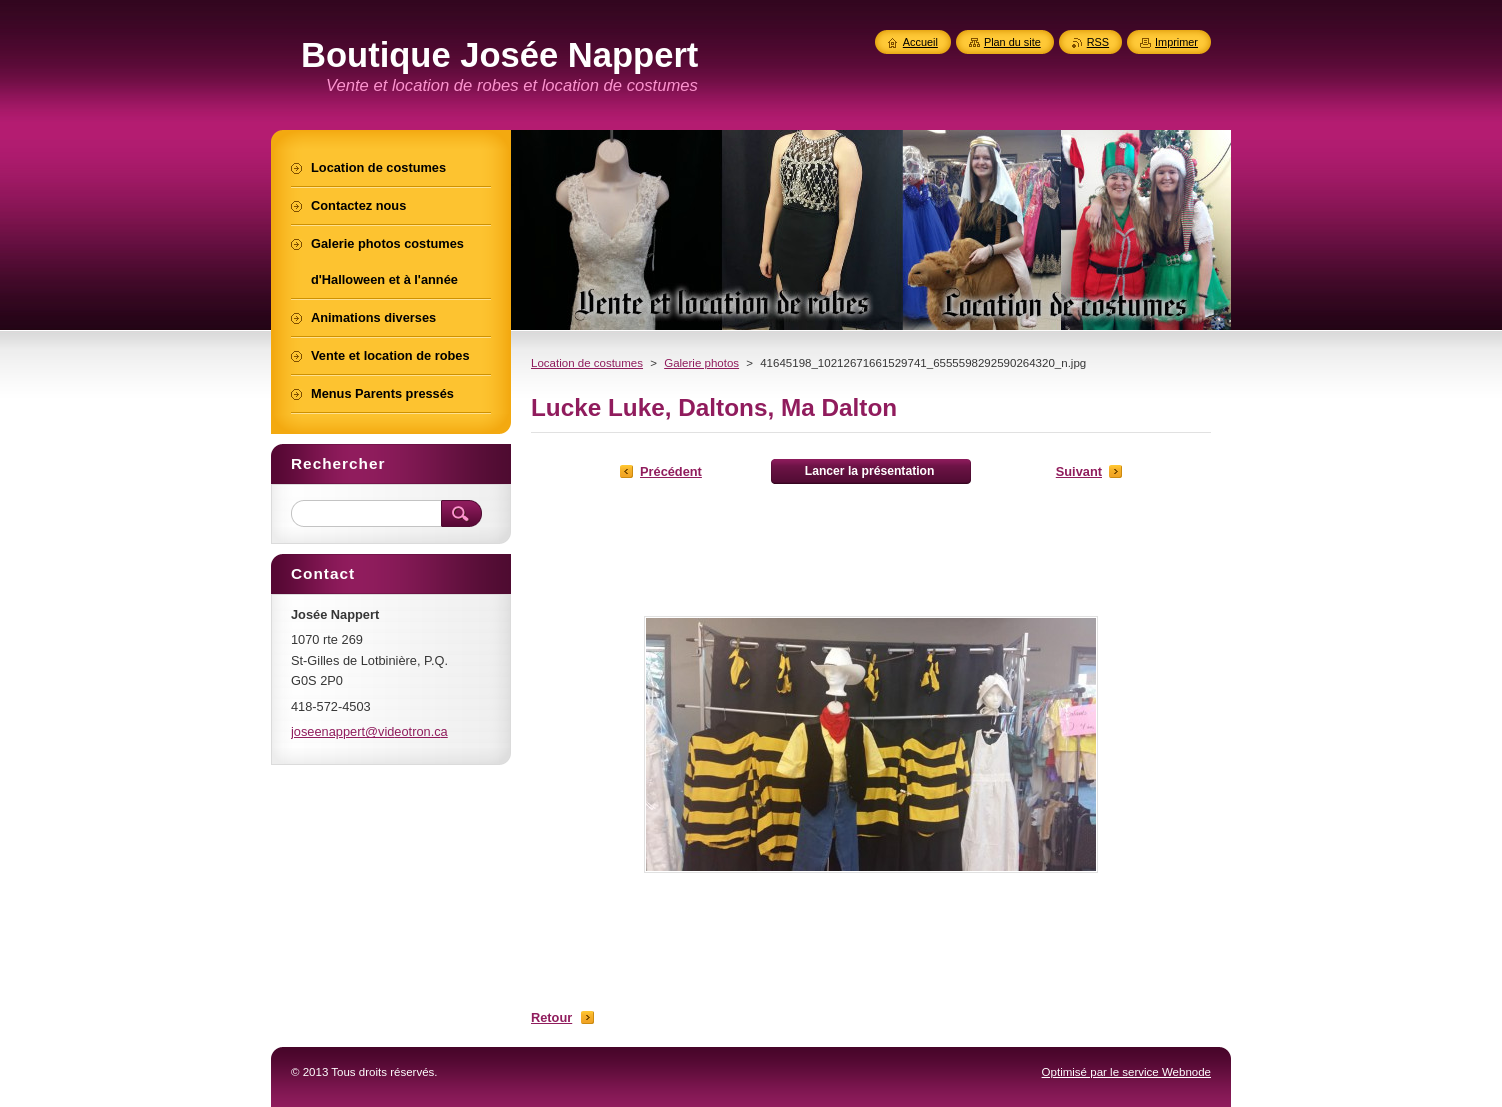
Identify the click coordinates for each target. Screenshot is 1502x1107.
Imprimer (1176, 42)
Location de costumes (587, 363)
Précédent (671, 471)
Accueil (920, 42)
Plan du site (1012, 42)
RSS (1098, 42)
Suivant (1079, 471)
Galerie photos (701, 363)
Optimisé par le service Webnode (1126, 1072)
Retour (551, 1017)
